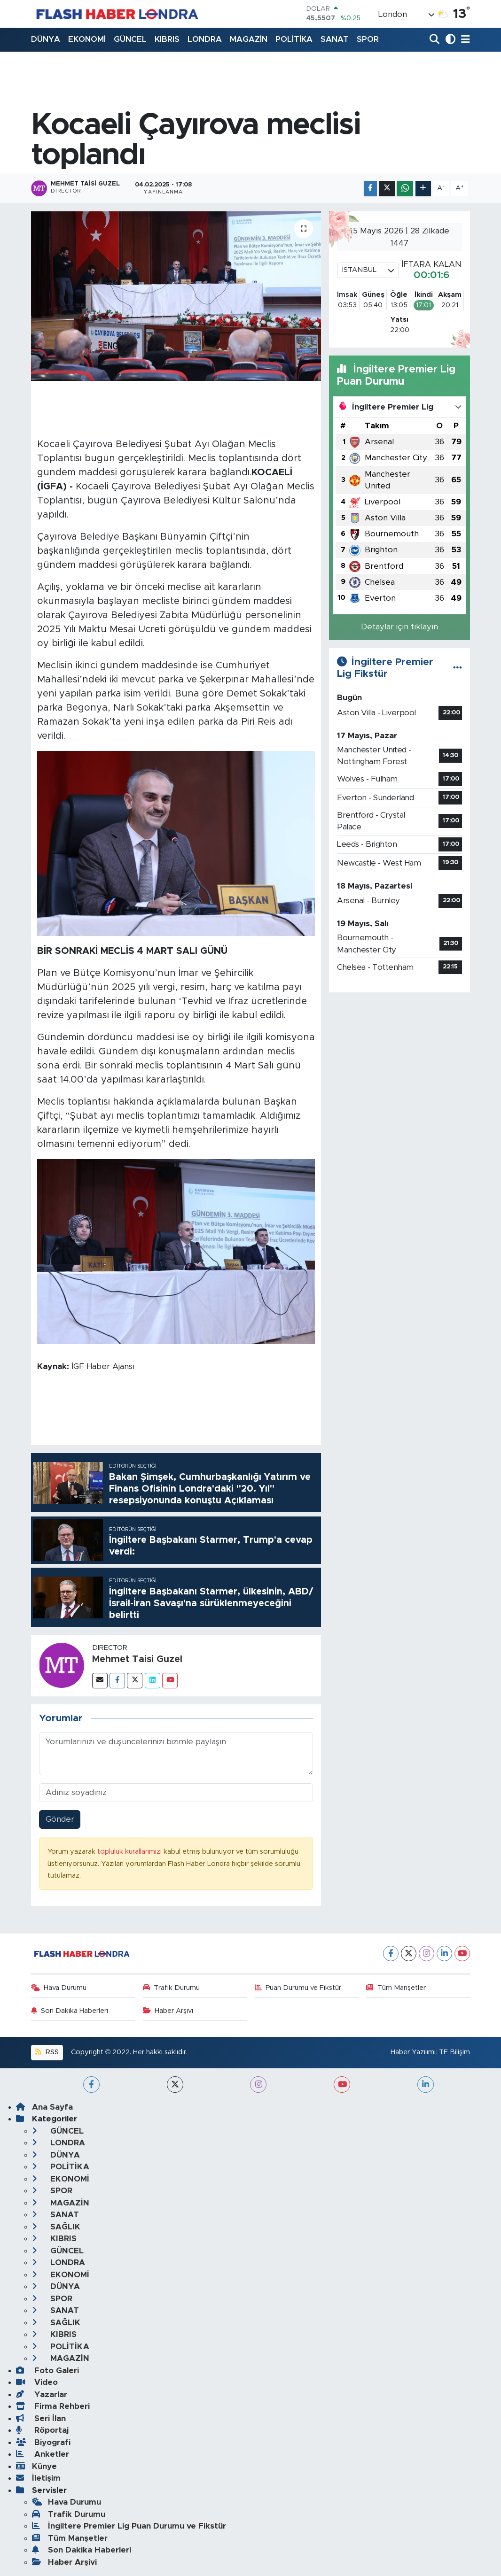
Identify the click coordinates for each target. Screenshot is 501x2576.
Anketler (42, 2454)
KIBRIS (167, 39)
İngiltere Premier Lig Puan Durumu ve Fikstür (129, 2526)
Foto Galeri (47, 2371)
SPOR (368, 39)
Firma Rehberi (53, 2406)
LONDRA (205, 39)
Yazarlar (41, 2394)
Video (37, 2382)
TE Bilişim (454, 2052)
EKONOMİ (87, 39)
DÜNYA (45, 39)
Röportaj (42, 2430)
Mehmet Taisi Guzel (137, 1659)
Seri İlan (41, 2418)
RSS (46, 2052)
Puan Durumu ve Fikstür (298, 1987)
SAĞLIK (56, 2227)
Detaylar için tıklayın (399, 627)
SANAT (335, 39)
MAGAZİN (248, 39)
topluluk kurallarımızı (130, 1851)
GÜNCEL (130, 39)
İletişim (38, 2478)
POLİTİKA (294, 39)
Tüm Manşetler (396, 1987)
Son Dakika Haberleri (70, 2010)
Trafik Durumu (171, 1987)
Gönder (60, 1819)
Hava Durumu (59, 1987)
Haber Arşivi (168, 2010)
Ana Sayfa (44, 2107)
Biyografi (43, 2442)
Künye (36, 2466)
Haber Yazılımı (413, 2052)
